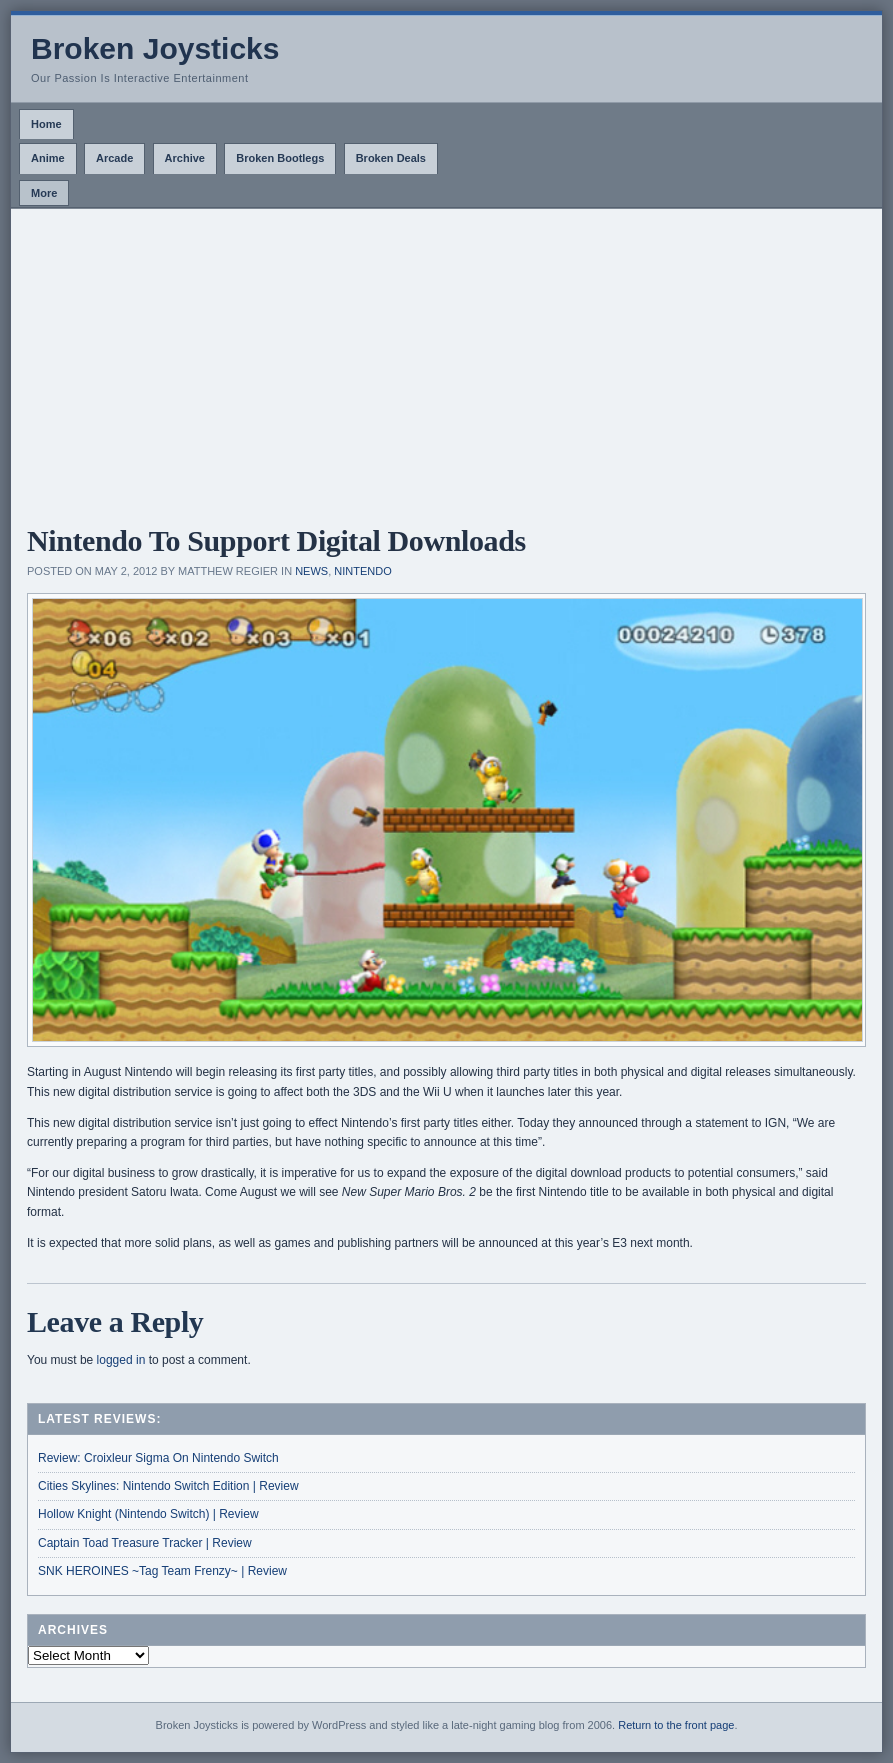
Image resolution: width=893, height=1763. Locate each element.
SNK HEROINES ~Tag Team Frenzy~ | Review (162, 1571)
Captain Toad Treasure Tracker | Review (145, 1543)
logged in (121, 1360)
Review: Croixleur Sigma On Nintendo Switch (158, 1458)
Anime (48, 158)
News (311, 571)
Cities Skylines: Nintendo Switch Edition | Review (168, 1486)
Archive (185, 158)
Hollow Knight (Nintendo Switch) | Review (148, 1514)
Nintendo (362, 571)
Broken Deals (391, 158)
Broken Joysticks (155, 48)
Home (46, 124)
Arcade (114, 158)
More (44, 193)
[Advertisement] (446, 359)
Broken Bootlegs (280, 158)
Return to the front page (676, 1725)
